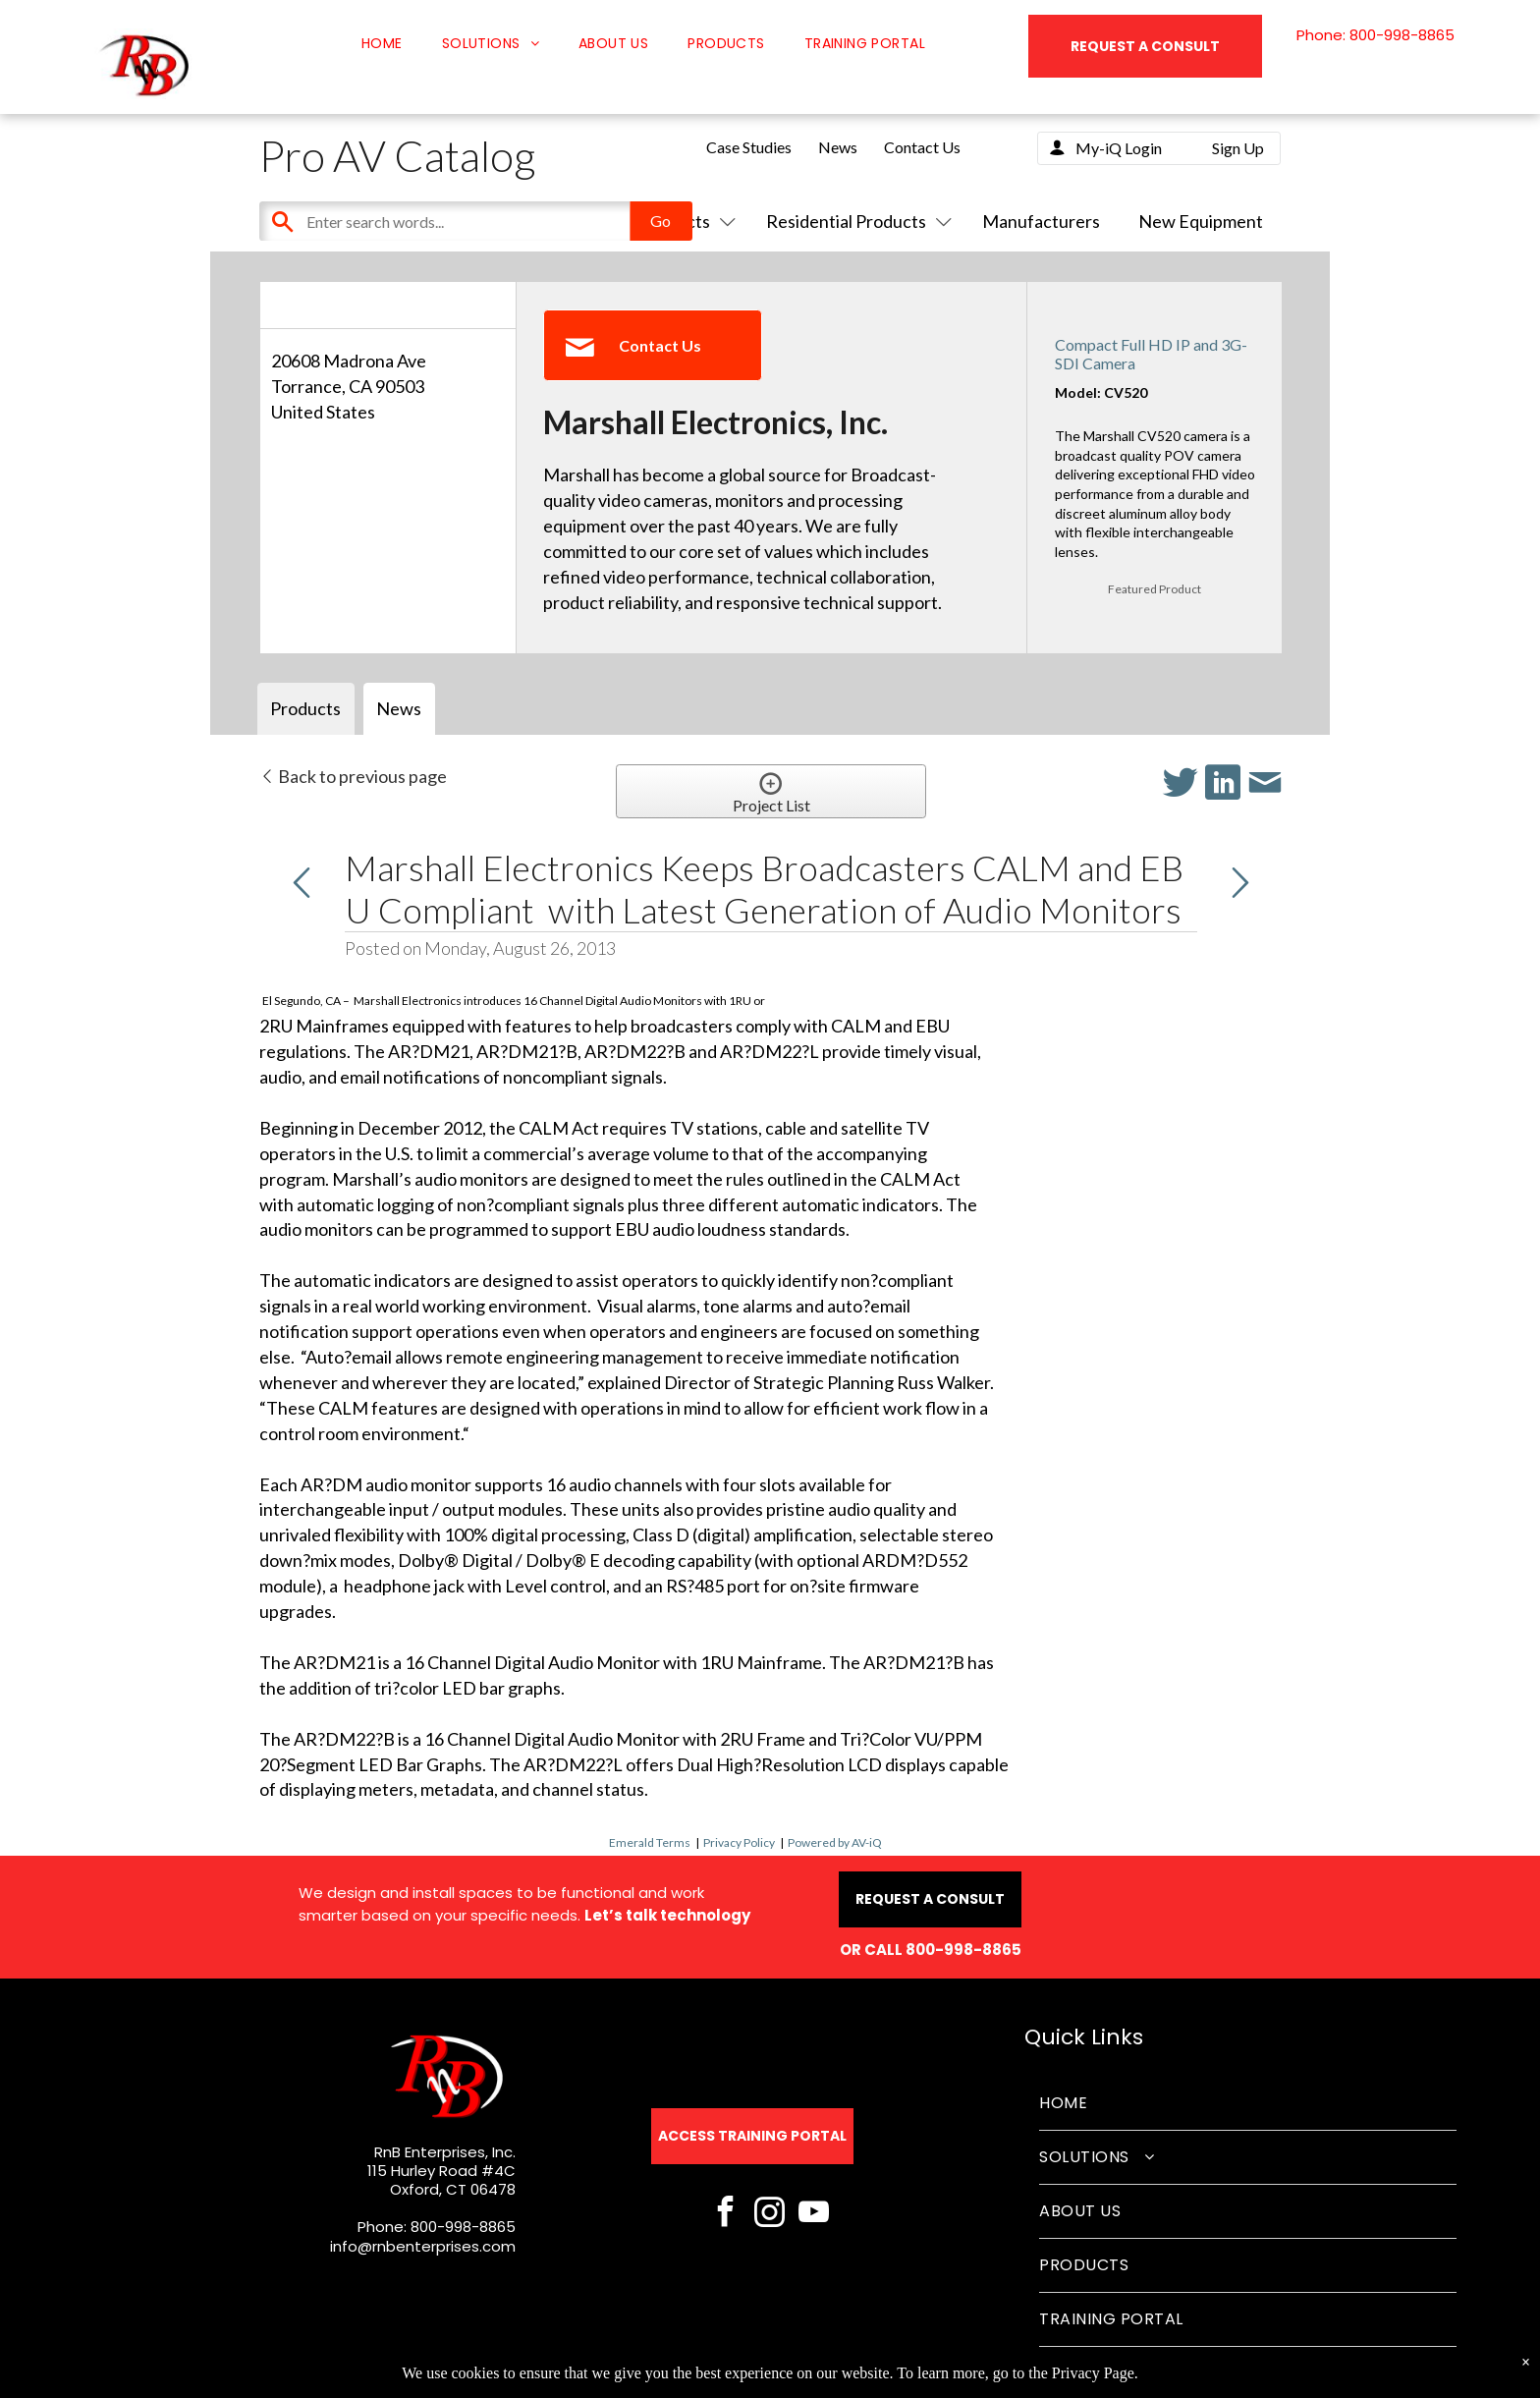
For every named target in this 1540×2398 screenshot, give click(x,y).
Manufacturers (1041, 221)
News (837, 147)
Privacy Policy (739, 1842)
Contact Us (922, 147)
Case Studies (749, 147)
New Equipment (1200, 221)
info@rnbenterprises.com (423, 2246)
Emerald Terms (649, 1842)
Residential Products (855, 221)
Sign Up (1238, 148)
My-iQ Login (1118, 148)
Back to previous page (353, 776)
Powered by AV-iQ (835, 1842)
